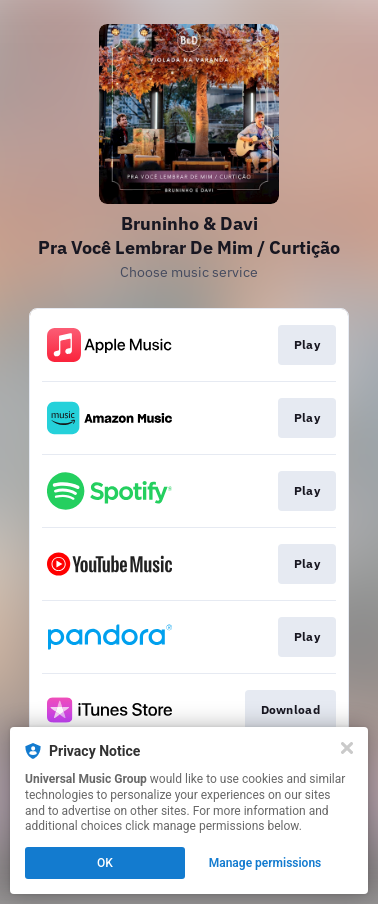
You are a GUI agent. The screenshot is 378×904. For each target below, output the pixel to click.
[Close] (347, 748)
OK (105, 863)
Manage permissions (265, 863)
